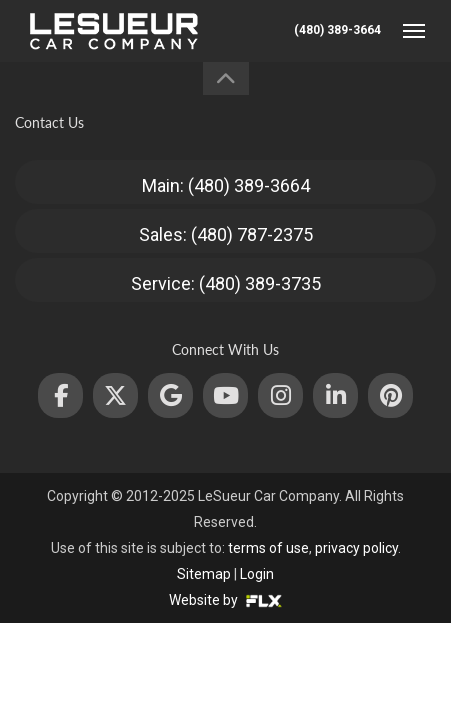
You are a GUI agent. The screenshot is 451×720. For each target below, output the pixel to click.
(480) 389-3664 (337, 30)
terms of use (268, 548)
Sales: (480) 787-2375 (226, 234)
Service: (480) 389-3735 (226, 283)
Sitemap (204, 574)
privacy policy (356, 548)
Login (257, 574)
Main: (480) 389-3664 (226, 185)
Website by (225, 600)
